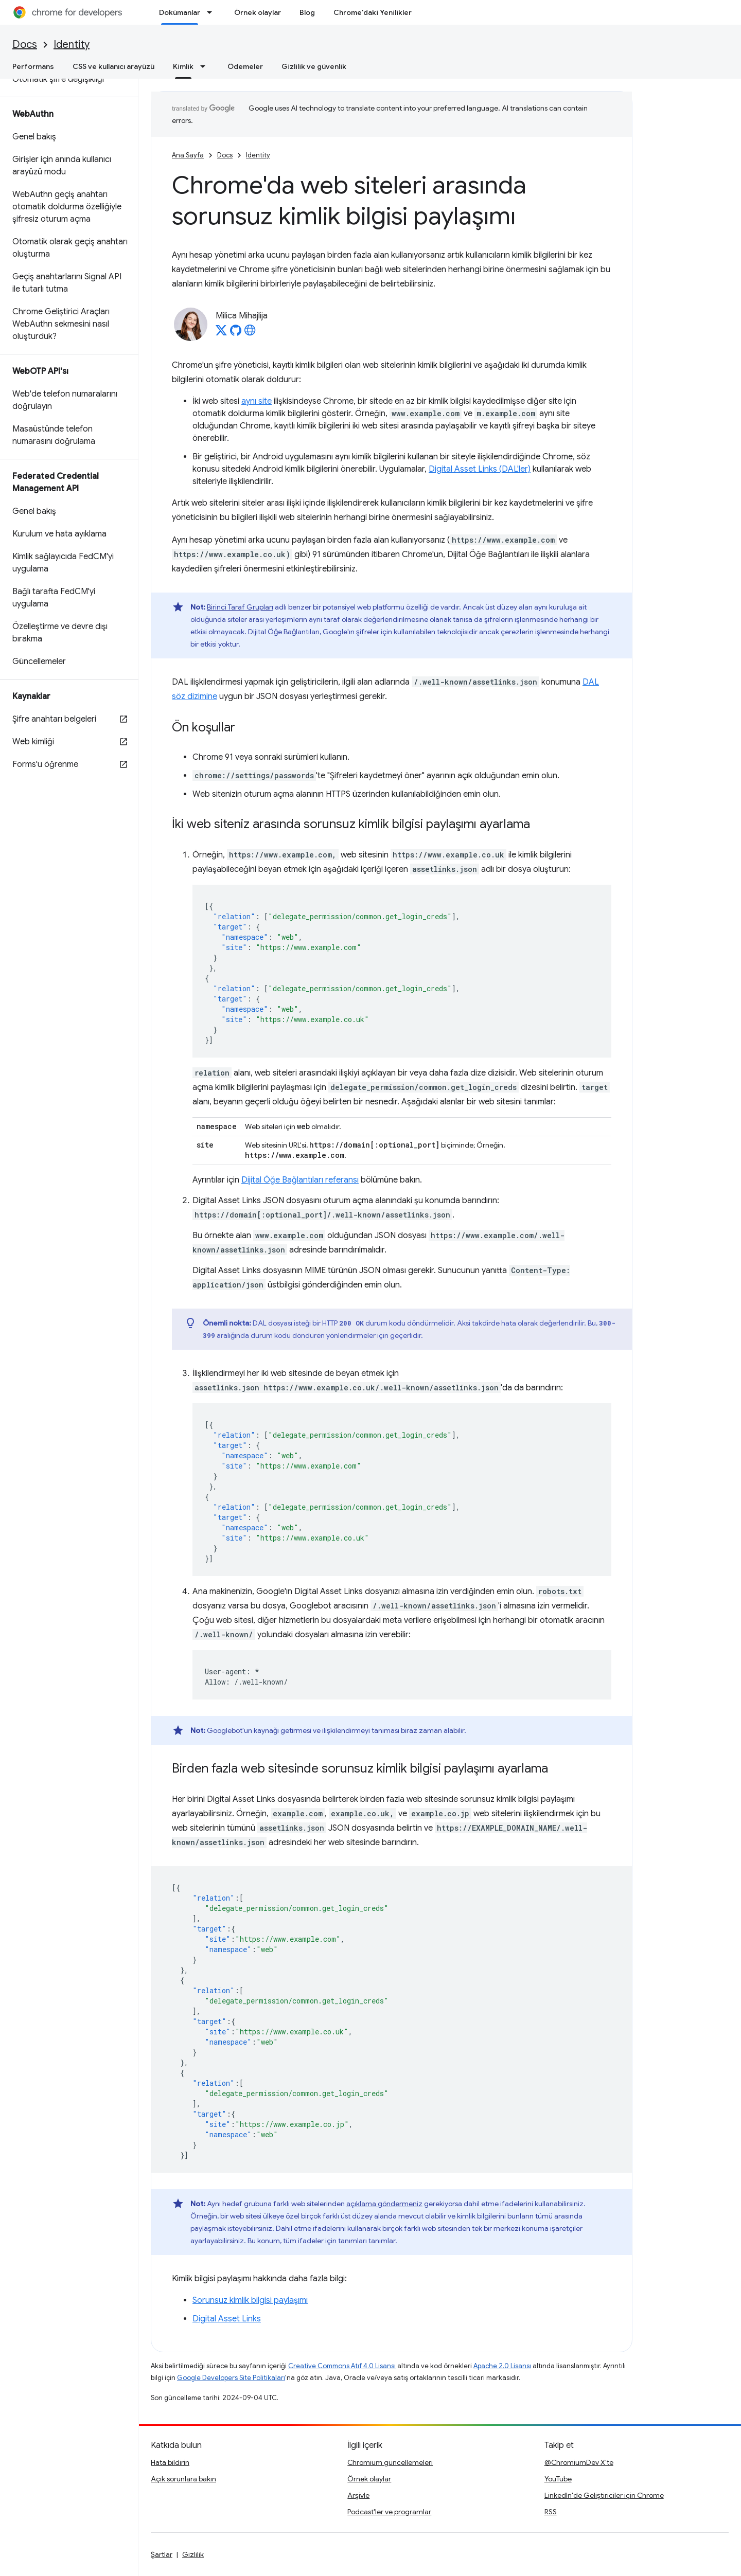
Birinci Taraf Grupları (240, 607)
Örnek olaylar (257, 12)
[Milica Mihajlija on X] (221, 333)
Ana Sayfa (188, 155)
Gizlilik (193, 2554)
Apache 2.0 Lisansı (502, 2366)
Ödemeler (245, 66)
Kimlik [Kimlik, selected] (183, 66)
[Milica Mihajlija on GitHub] (235, 333)
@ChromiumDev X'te (578, 2462)
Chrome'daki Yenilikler (372, 12)
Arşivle (358, 2495)
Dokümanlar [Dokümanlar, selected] (179, 12)
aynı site (256, 401)
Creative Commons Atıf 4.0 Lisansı (342, 2366)
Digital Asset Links (226, 2319)
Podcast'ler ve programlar (389, 2511)
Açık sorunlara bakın (183, 2478)
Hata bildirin (170, 2462)
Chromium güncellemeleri (390, 2462)
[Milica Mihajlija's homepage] (250, 333)
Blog (307, 12)
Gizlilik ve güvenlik (313, 66)
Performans (33, 66)
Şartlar (161, 2554)
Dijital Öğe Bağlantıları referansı (300, 1180)
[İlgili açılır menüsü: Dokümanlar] (212, 12)
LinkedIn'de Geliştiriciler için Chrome (604, 2495)
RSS (550, 2511)
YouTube (558, 2478)
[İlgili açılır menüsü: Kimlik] (205, 66)
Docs (24, 44)
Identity (72, 44)
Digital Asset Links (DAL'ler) (480, 469)
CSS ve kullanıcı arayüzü (113, 66)
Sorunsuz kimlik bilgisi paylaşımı (250, 2300)
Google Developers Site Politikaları (231, 2377)
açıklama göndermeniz (384, 2203)
